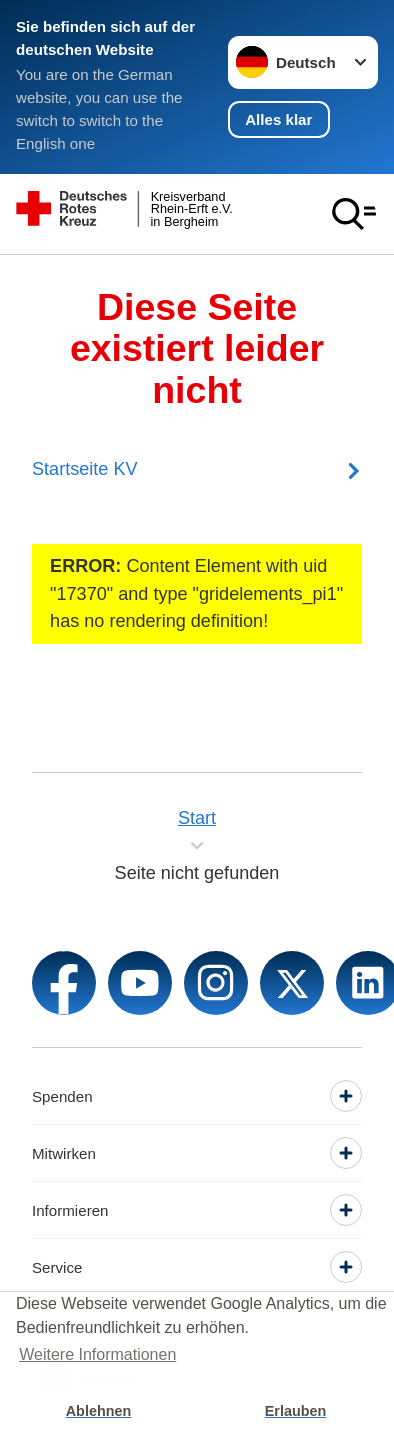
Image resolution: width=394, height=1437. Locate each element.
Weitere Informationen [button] (97, 1354)
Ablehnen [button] (99, 1411)
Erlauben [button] (296, 1411)
